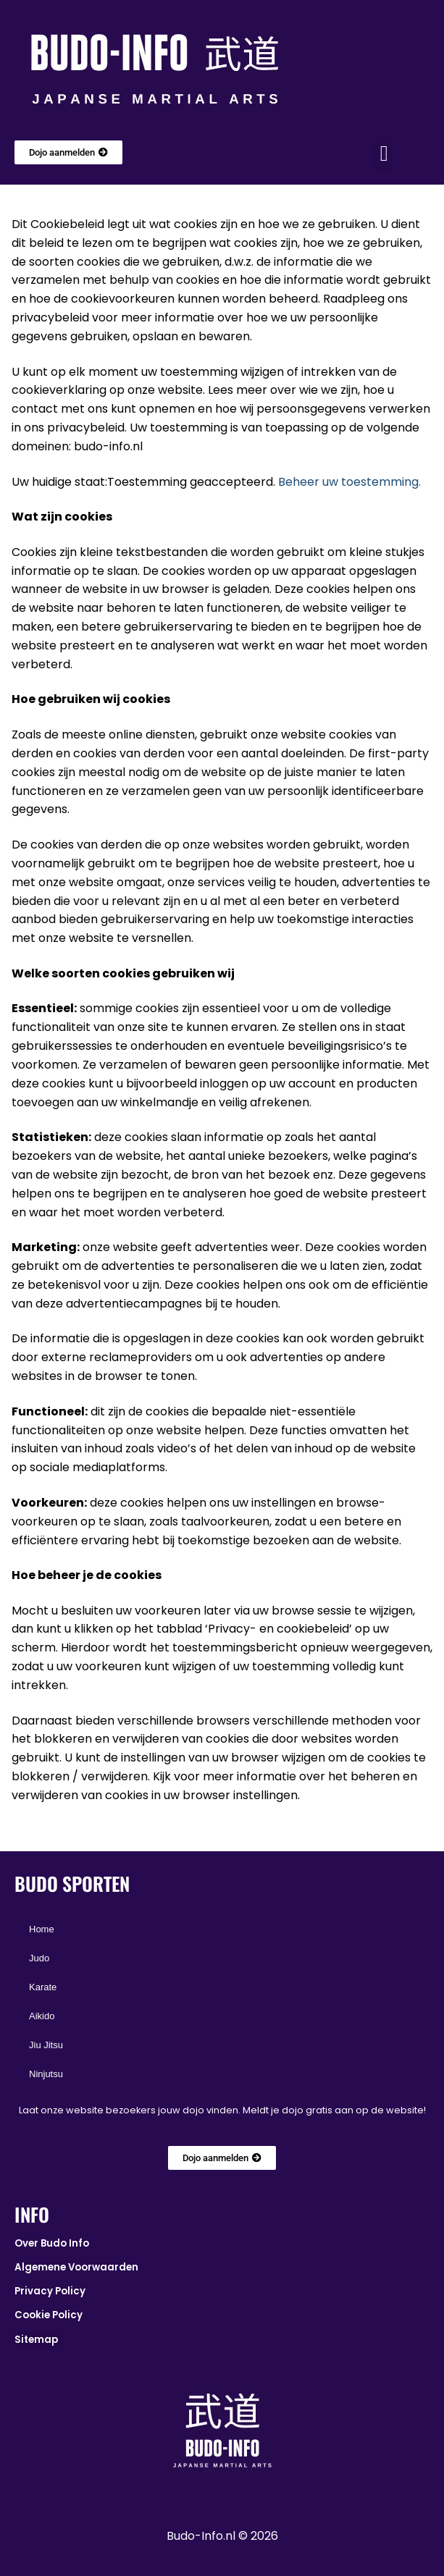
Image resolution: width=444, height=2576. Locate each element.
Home (41, 1929)
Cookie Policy (48, 2315)
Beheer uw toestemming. (349, 481)
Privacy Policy (49, 2291)
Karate (42, 1987)
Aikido (41, 2016)
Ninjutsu (46, 2073)
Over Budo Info (51, 2243)
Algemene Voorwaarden (76, 2267)
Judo (39, 1958)
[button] (383, 154)
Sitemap (36, 2339)
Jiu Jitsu (46, 2045)
